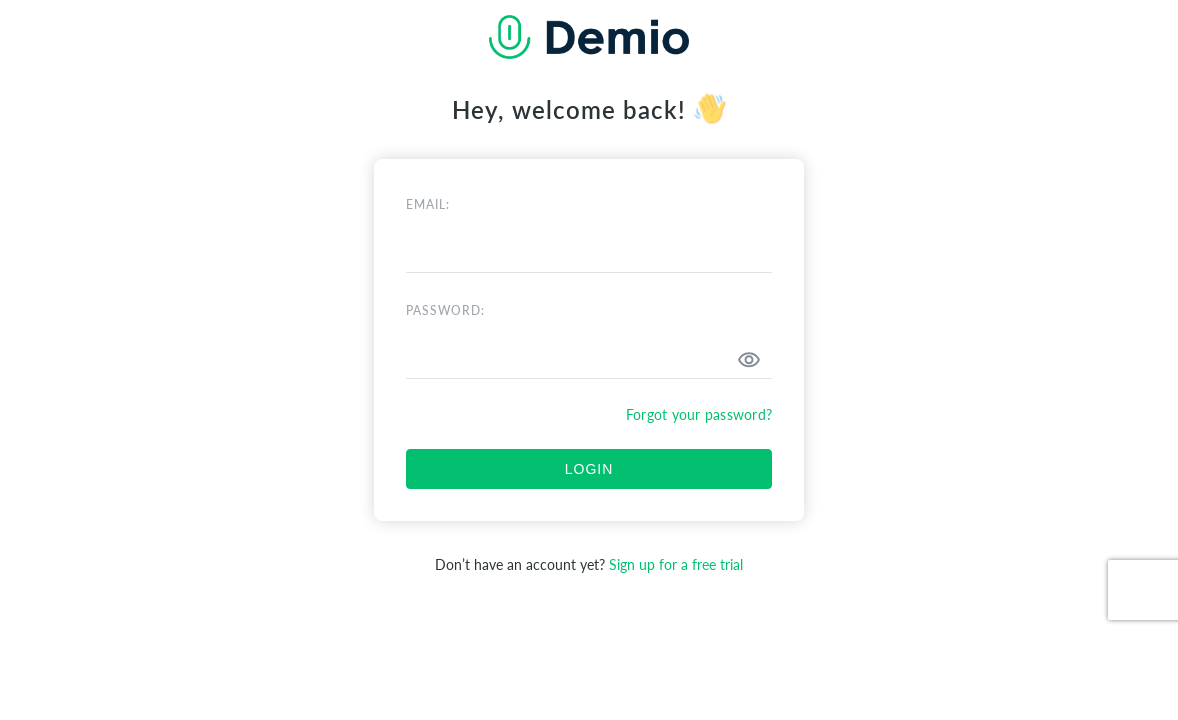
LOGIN (589, 469)
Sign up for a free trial (676, 564)
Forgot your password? (699, 414)
